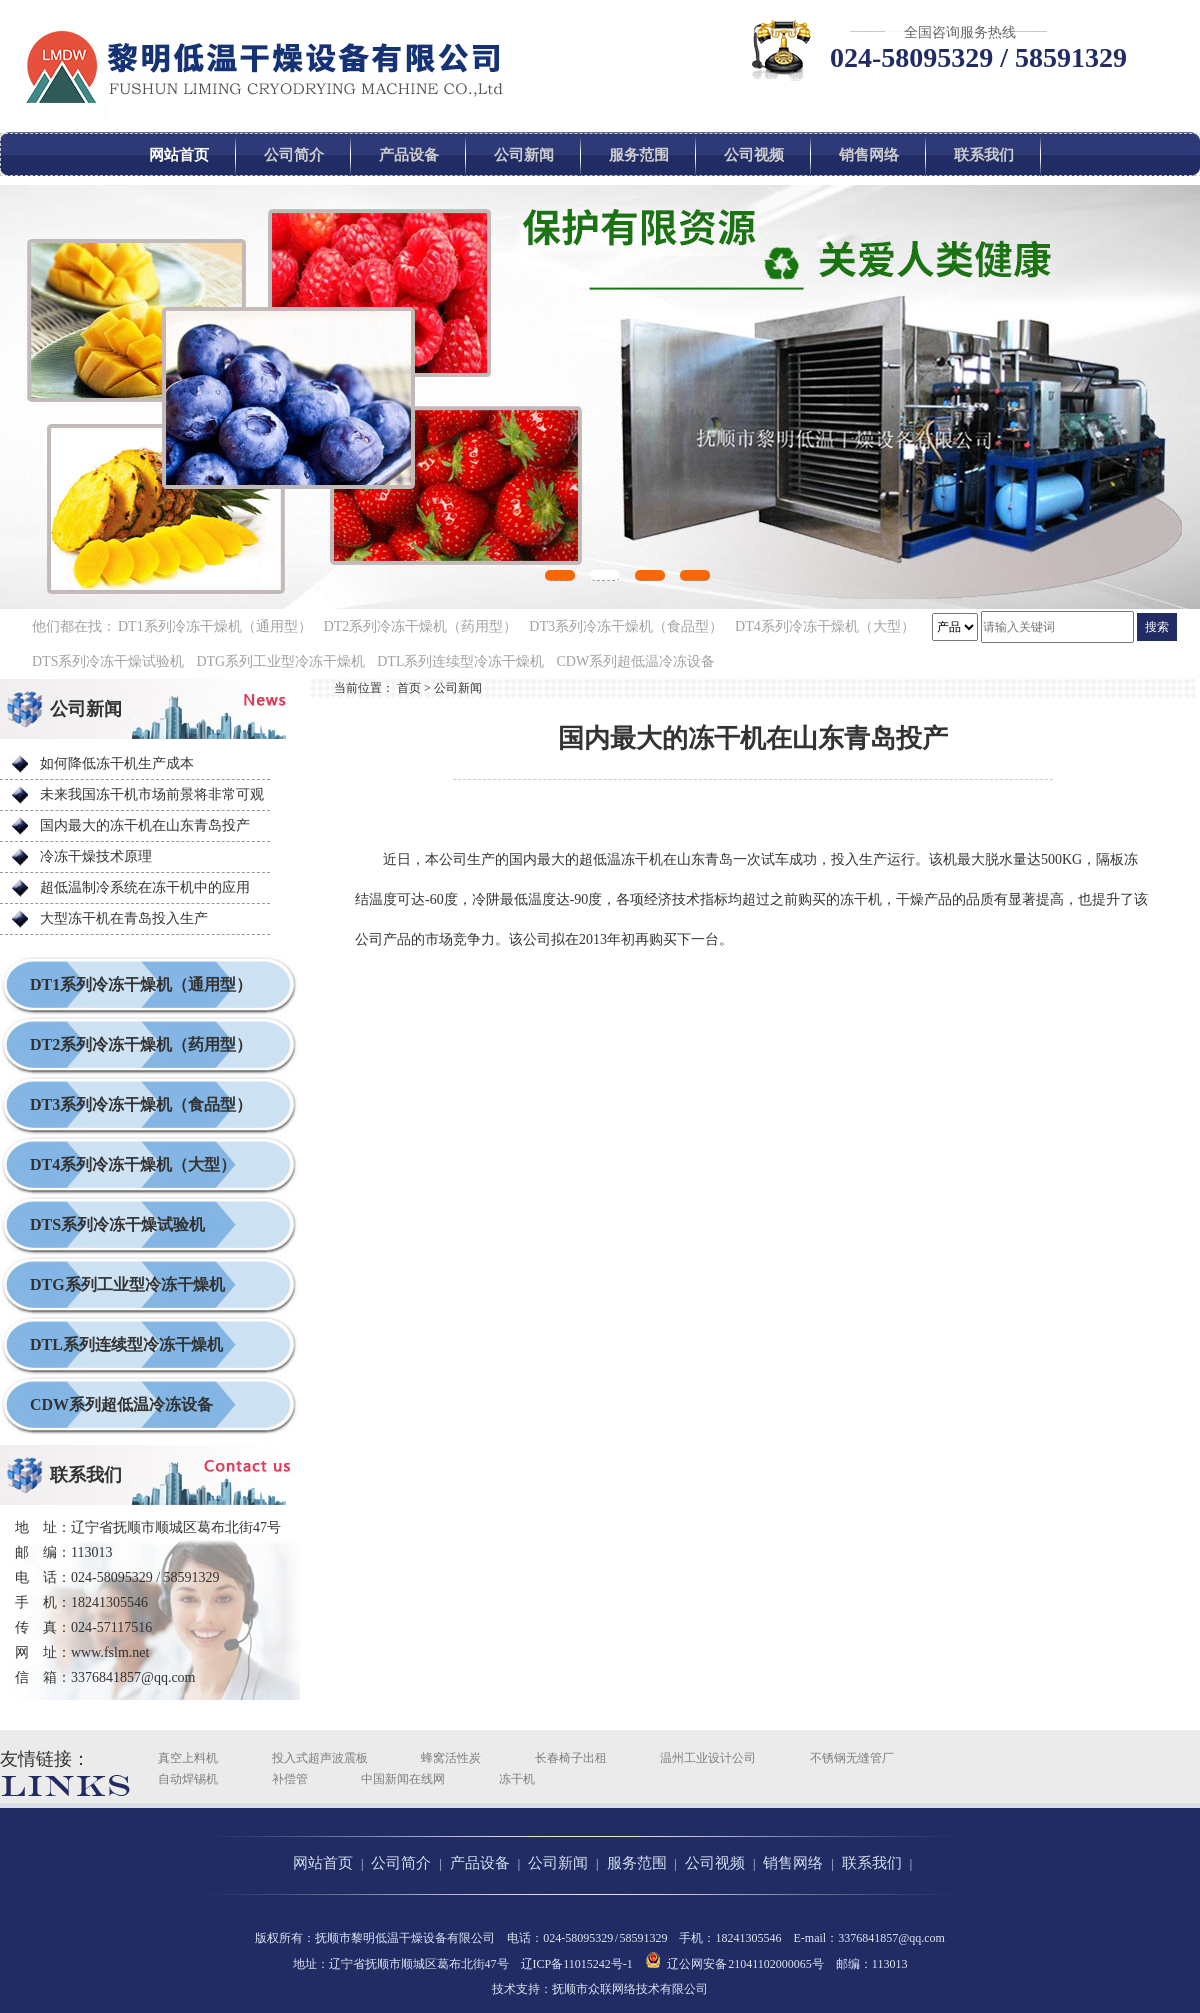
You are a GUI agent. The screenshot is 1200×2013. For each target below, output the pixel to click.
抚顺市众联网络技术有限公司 (630, 1989)
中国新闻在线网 (403, 1779)
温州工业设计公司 (708, 1758)
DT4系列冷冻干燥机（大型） (825, 626)
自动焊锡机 (188, 1779)
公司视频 (754, 155)
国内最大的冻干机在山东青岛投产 (145, 825)
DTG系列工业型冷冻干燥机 (280, 661)
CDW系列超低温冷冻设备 (635, 661)
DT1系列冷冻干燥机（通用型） (215, 626)
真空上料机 (188, 1758)
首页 (409, 688)
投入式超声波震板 (320, 1758)
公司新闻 (524, 155)
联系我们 (984, 155)
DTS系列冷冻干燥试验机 (108, 661)
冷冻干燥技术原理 (96, 856)
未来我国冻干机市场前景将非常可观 (152, 794)
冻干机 (517, 1779)
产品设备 (409, 155)
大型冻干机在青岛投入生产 (124, 918)
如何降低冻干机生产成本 (117, 763)
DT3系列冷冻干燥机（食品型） (626, 626)
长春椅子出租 (571, 1758)
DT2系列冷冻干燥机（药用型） (421, 626)
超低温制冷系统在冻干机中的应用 (145, 887)
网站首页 (179, 155)
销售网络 (869, 155)
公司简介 (294, 155)
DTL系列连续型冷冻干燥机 (460, 661)
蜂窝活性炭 (451, 1758)
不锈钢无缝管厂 (852, 1758)
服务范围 (639, 155)
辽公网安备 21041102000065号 (734, 1961)
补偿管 (290, 1779)
